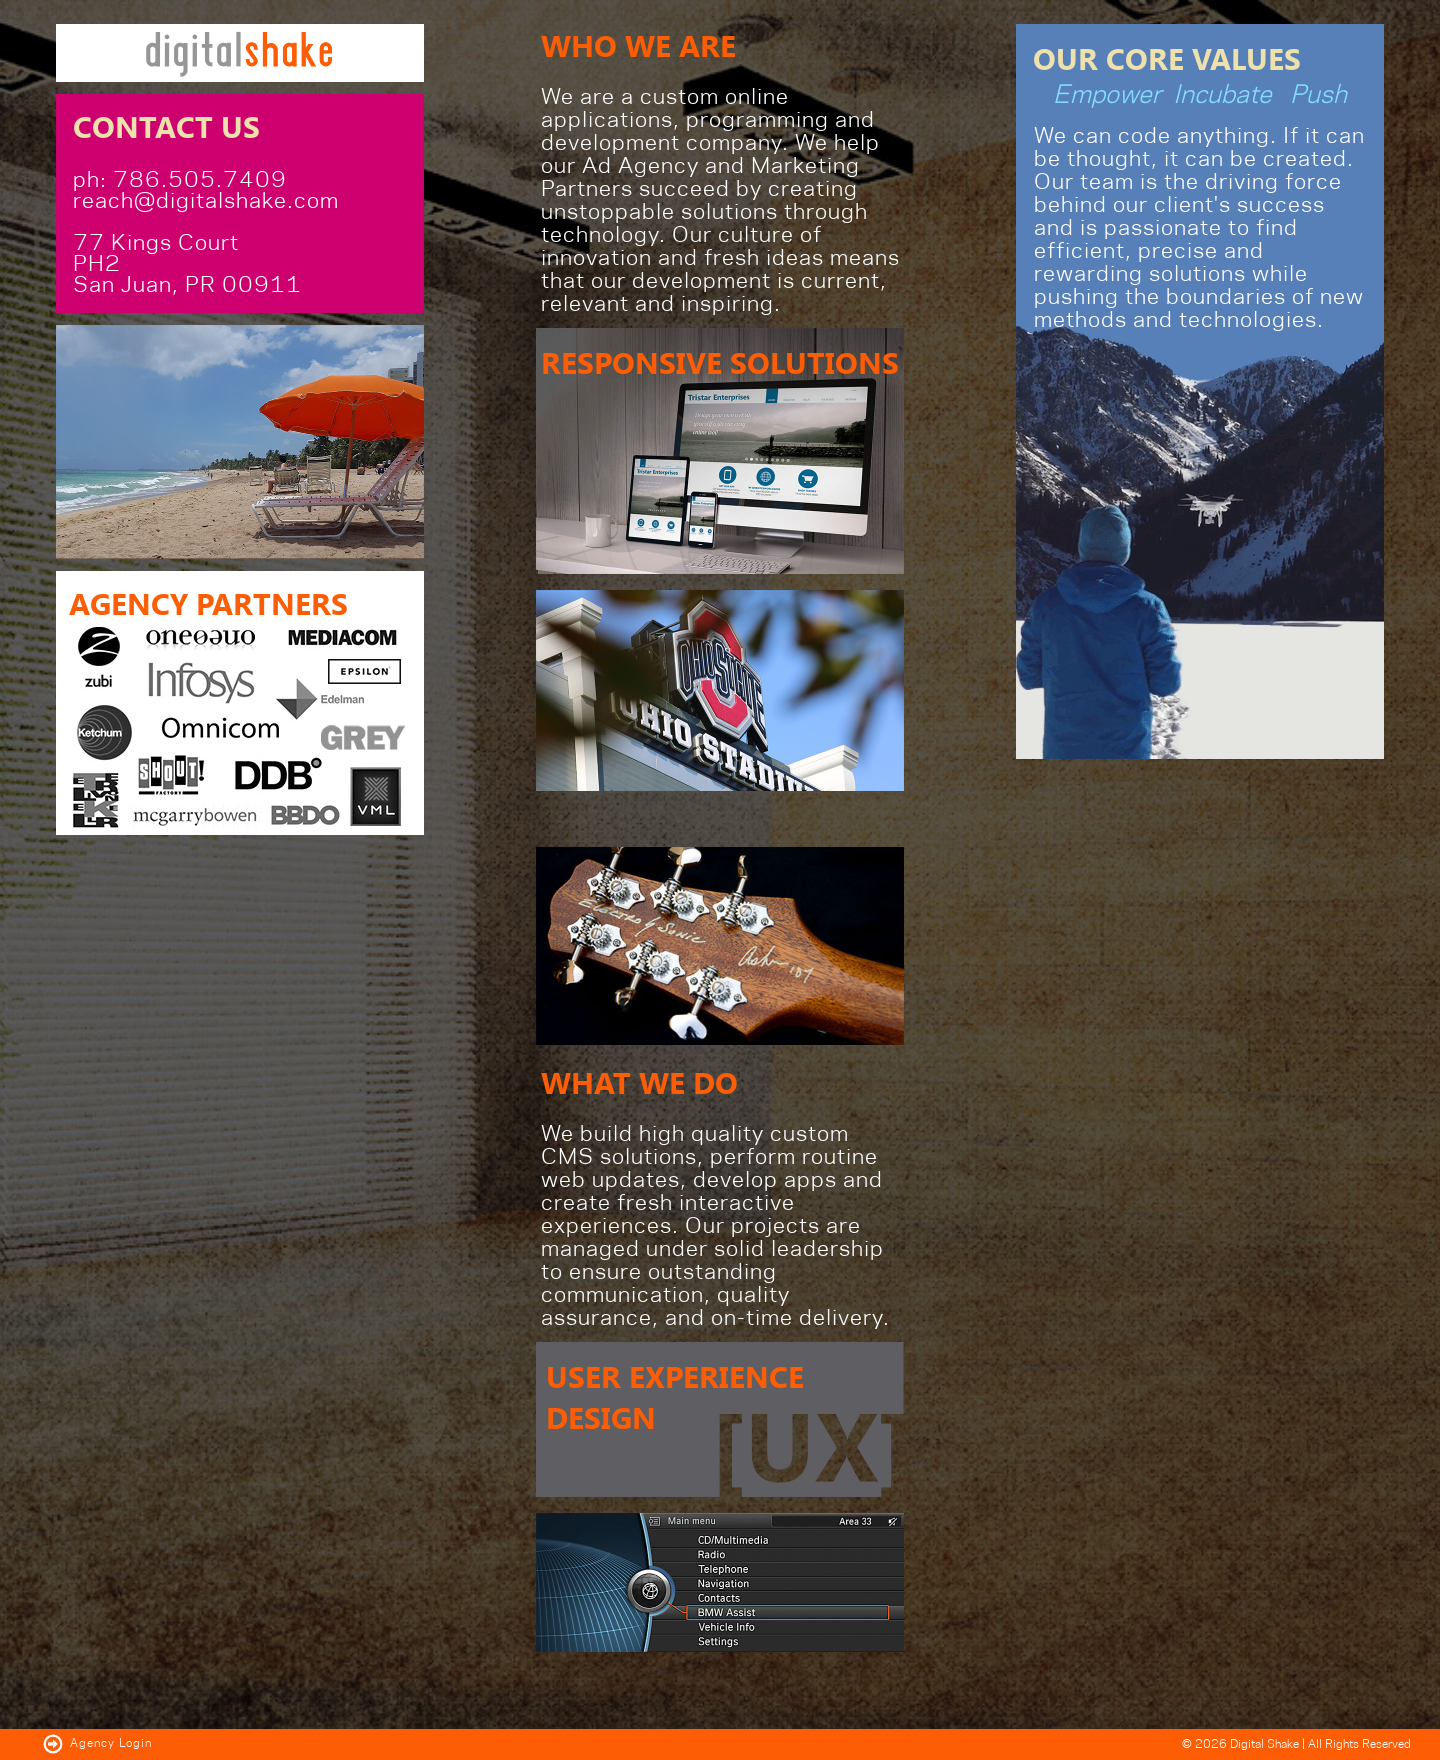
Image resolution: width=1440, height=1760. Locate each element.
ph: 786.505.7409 (180, 180)
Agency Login (97, 1743)
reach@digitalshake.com (206, 201)
